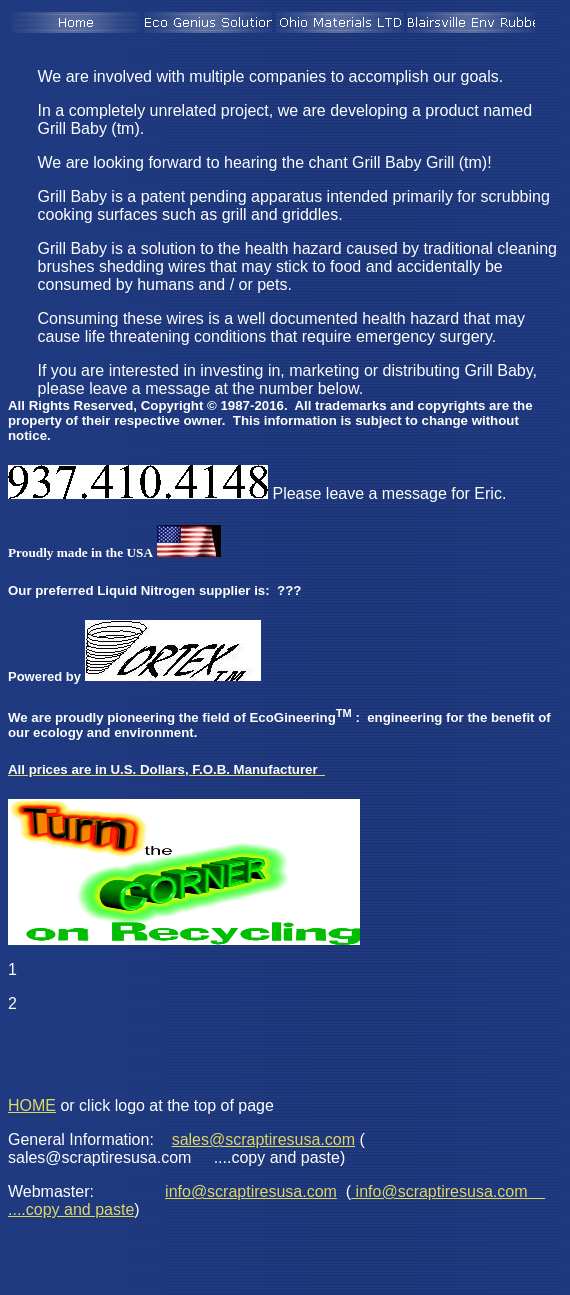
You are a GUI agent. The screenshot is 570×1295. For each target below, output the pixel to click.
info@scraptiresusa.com (251, 1191)
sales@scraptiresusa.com (263, 1139)
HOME (32, 1105)
